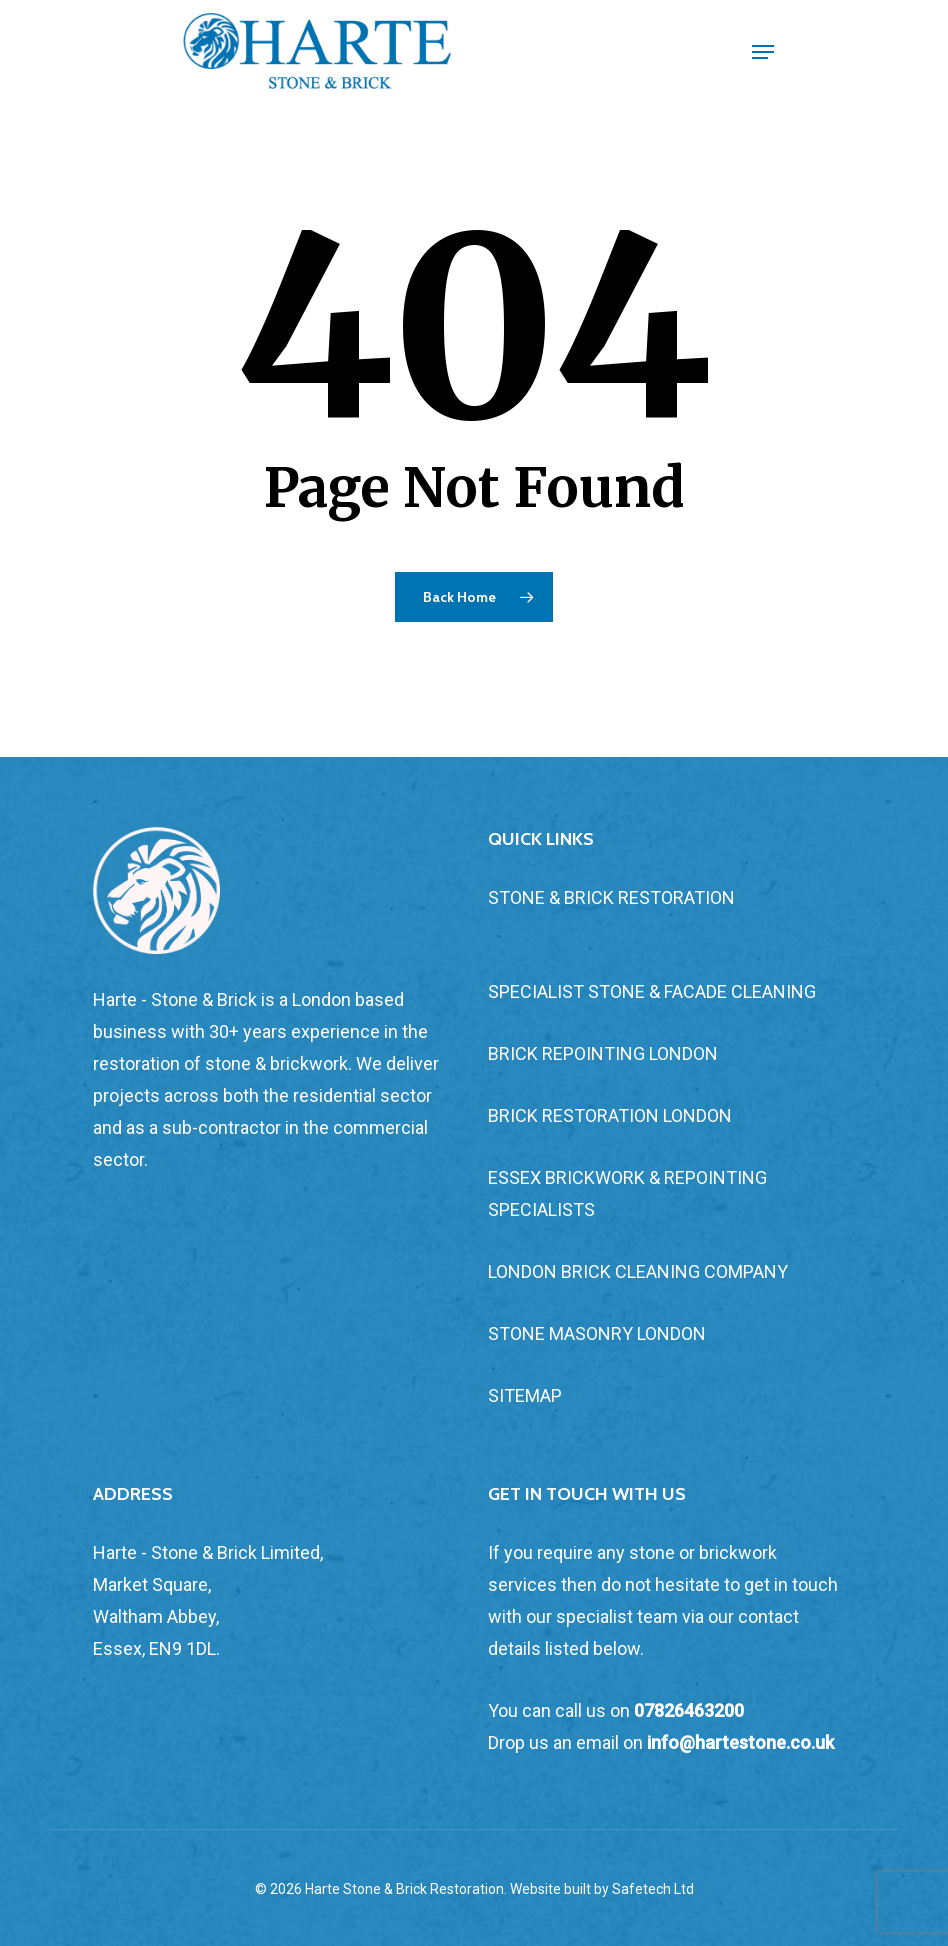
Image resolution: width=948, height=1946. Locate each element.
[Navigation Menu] (763, 52)
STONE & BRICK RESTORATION (611, 897)
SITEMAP (525, 1395)
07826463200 (689, 1710)
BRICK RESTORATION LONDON (610, 1115)
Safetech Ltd (653, 1889)
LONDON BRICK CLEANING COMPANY (638, 1271)
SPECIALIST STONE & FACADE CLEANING (652, 991)
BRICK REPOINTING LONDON (603, 1053)
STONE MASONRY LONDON (597, 1333)
